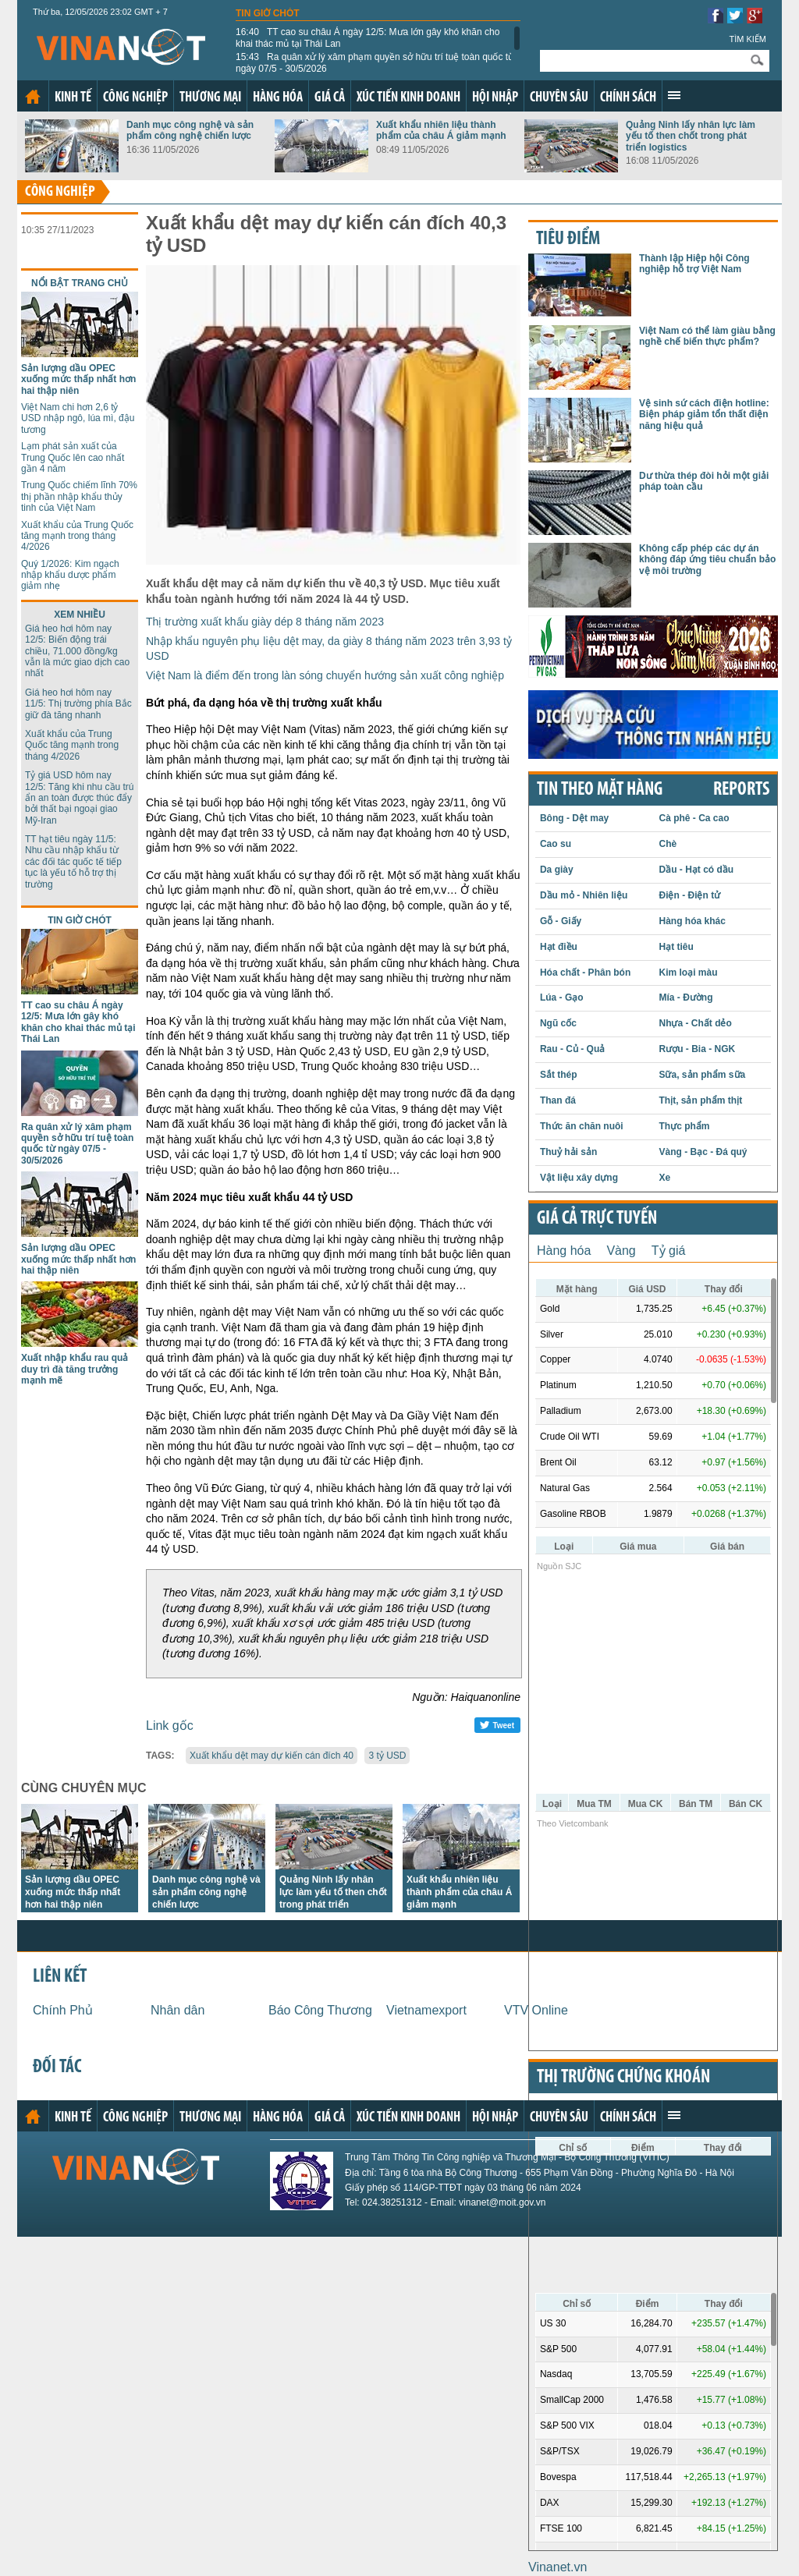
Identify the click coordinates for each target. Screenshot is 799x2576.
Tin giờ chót (268, 13)
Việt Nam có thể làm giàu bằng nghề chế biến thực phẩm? (707, 336)
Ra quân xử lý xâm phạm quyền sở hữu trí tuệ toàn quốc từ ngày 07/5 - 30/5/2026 (375, 62)
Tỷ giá (669, 1250)
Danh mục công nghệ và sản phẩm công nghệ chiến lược (190, 130)
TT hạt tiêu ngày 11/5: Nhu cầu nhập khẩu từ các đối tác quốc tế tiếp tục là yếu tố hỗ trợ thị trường (73, 862)
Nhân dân (177, 2010)
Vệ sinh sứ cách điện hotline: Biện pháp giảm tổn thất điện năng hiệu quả (704, 414)
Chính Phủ (63, 2010)
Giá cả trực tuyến (597, 1219)
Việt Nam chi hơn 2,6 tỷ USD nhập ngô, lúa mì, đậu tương (77, 418)
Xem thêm (674, 95)
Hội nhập (495, 97)
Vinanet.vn (557, 2567)
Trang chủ (33, 97)
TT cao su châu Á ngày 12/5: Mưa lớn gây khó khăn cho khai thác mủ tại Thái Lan (367, 37)
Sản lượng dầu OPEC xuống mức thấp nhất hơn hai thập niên (78, 379)
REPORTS (741, 790)
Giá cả (329, 97)
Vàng (620, 1250)
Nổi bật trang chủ (79, 283)
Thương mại (210, 97)
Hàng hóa (278, 97)
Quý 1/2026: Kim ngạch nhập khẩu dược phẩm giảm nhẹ (70, 575)
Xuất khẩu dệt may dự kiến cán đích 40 (271, 1755)
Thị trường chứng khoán (623, 2077)
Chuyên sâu (559, 97)
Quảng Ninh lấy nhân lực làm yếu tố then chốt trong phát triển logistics (690, 136)
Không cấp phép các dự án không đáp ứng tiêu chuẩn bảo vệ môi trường (707, 559)
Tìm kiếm (747, 39)
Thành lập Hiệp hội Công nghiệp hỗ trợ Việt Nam (694, 264)
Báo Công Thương (320, 2010)
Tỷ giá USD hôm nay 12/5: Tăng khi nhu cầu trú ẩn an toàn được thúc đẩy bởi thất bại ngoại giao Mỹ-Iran (79, 798)
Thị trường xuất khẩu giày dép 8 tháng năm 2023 (265, 621)
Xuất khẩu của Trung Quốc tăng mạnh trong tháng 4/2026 (77, 536)
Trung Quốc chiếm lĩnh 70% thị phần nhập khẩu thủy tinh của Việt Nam (79, 496)
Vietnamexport (426, 2010)
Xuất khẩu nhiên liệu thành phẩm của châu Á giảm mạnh (441, 130)
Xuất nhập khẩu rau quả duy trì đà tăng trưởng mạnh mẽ (74, 1369)
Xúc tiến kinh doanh (408, 97)
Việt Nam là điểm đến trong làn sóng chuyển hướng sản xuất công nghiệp (325, 675)
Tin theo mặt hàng (599, 790)
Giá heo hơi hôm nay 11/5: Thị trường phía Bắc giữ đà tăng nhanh (78, 704)
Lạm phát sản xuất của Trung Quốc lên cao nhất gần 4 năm (72, 457)
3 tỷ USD (387, 1755)
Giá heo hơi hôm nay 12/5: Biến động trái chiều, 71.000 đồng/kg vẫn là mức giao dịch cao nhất (77, 651)
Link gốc (170, 1725)
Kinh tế (73, 97)
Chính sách (628, 97)
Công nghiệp (135, 97)
